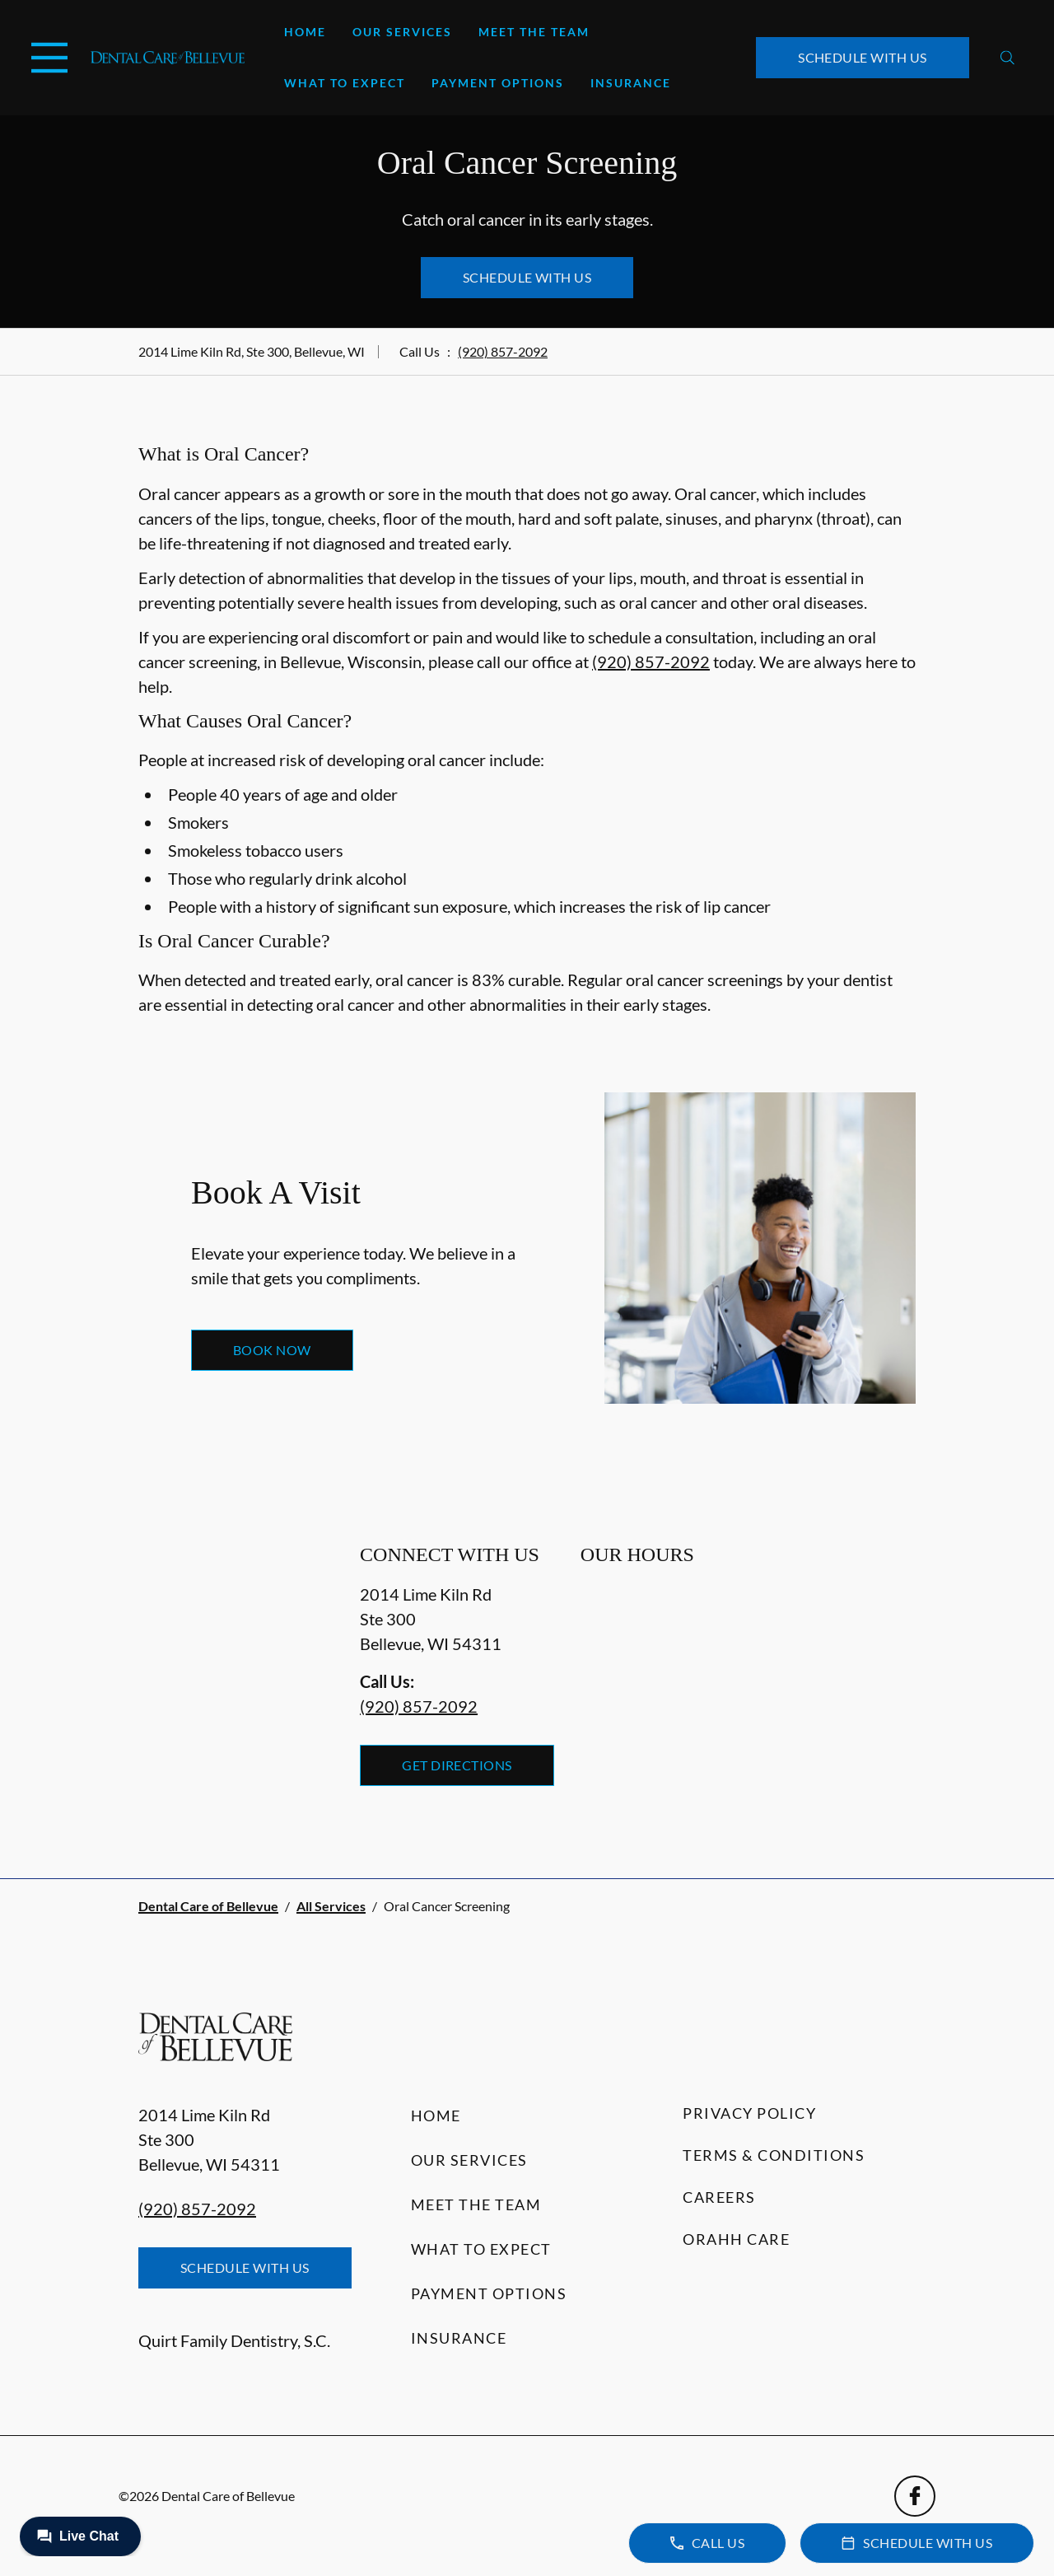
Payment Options (497, 83)
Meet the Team (534, 32)
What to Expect (344, 83)
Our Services (402, 32)
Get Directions (457, 1765)
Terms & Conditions (774, 2155)
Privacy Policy (749, 2113)
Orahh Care (736, 2239)
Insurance (630, 83)
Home (305, 32)
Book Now (272, 1350)
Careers (719, 2197)
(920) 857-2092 (503, 351)
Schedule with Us (862, 57)
